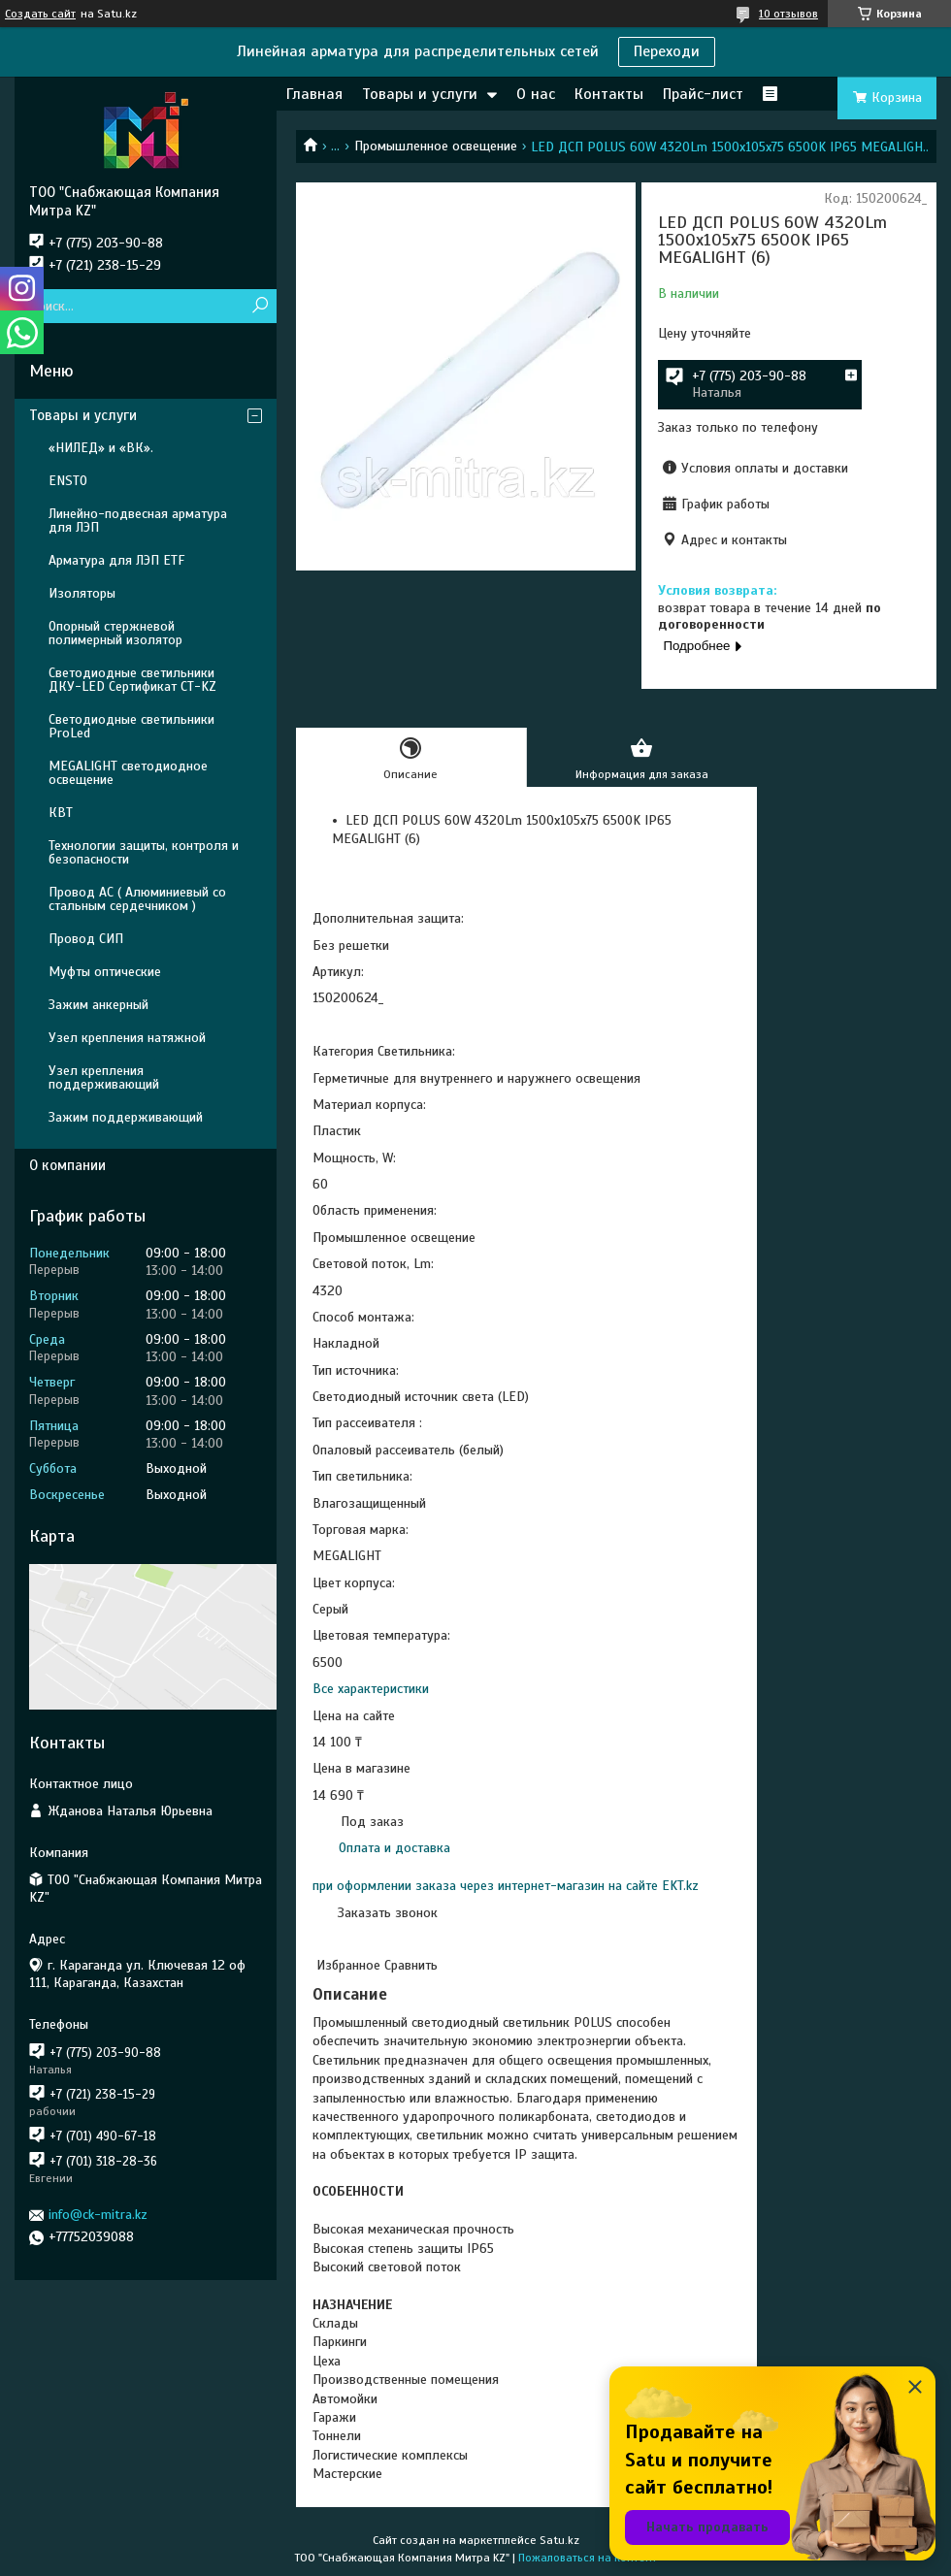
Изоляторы (82, 593)
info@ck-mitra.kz (98, 2214)
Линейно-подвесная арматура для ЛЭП (138, 520)
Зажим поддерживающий (126, 1117)
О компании (67, 1165)
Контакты (608, 94)
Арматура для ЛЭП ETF (116, 560)
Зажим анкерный (98, 1004)
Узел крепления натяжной (127, 1037)
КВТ (61, 812)
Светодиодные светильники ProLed (131, 726)
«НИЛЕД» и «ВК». (101, 448)
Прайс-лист (703, 94)
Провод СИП (86, 938)
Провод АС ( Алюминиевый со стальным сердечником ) (137, 899)
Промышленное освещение (435, 146)
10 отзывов (788, 13)
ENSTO (68, 481)
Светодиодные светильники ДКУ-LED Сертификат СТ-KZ (132, 680)
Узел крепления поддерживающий (104, 1077)
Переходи (667, 51)
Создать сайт (40, 13)
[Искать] (260, 306)
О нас (535, 94)
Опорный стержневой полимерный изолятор (115, 633)
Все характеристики (370, 1688)
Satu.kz (559, 2540)
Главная (314, 94)
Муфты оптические (105, 971)
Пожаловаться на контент (587, 2557)
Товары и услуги (419, 94)
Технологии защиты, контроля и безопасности (144, 852)
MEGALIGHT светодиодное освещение (128, 773)
